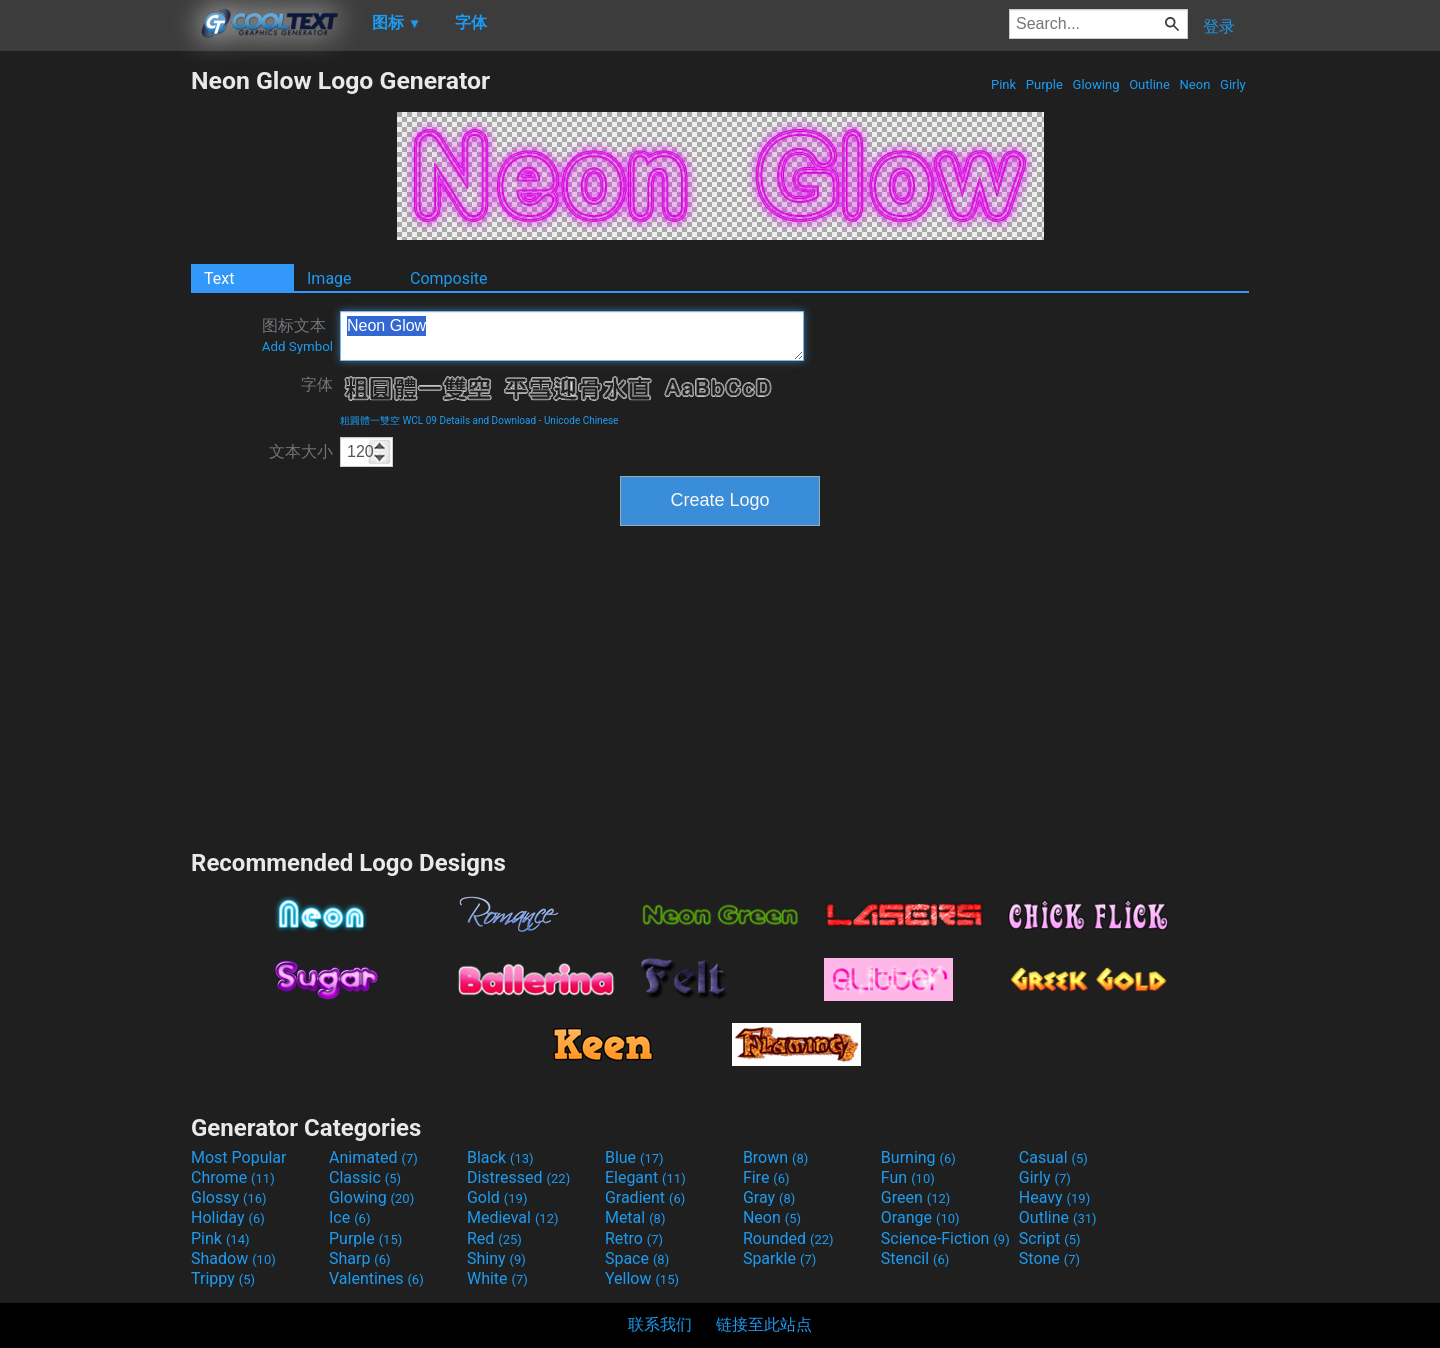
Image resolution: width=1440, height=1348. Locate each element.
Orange (920, 1217)
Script (1050, 1238)
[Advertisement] (95, 366)
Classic (365, 1177)
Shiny (496, 1258)
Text (219, 278)
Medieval (513, 1217)
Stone (1049, 1258)
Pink (1004, 84)
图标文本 (297, 335)
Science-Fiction (945, 1238)
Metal (635, 1217)
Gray (769, 1197)
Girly (1233, 84)
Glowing (1095, 84)
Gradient (645, 1197)
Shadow (233, 1258)
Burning (918, 1157)
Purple (1045, 84)
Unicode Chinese (581, 420)
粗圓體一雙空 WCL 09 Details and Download (438, 420)
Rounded (788, 1238)
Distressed (518, 1177)
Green (916, 1197)
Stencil (915, 1258)
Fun (908, 1177)
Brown (775, 1157)
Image (329, 278)
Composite (449, 278)
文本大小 (301, 451)
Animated (373, 1157)
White (497, 1278)
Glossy (229, 1197)
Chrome (233, 1177)
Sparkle (779, 1258)
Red (494, 1238)
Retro (634, 1238)
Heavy (1054, 1197)
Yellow (642, 1278)
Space (637, 1258)
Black (500, 1157)
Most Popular (239, 1157)
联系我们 (660, 1324)
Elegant (645, 1177)
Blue (634, 1157)
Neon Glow (572, 336)
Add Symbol (297, 346)
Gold (497, 1197)
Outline (1149, 84)
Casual (1053, 1157)
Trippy (223, 1278)
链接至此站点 (764, 1324)
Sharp (360, 1258)
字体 (317, 384)
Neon (1194, 84)
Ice (349, 1217)
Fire (766, 1177)
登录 (1219, 26)
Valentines (376, 1278)
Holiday (228, 1217)
